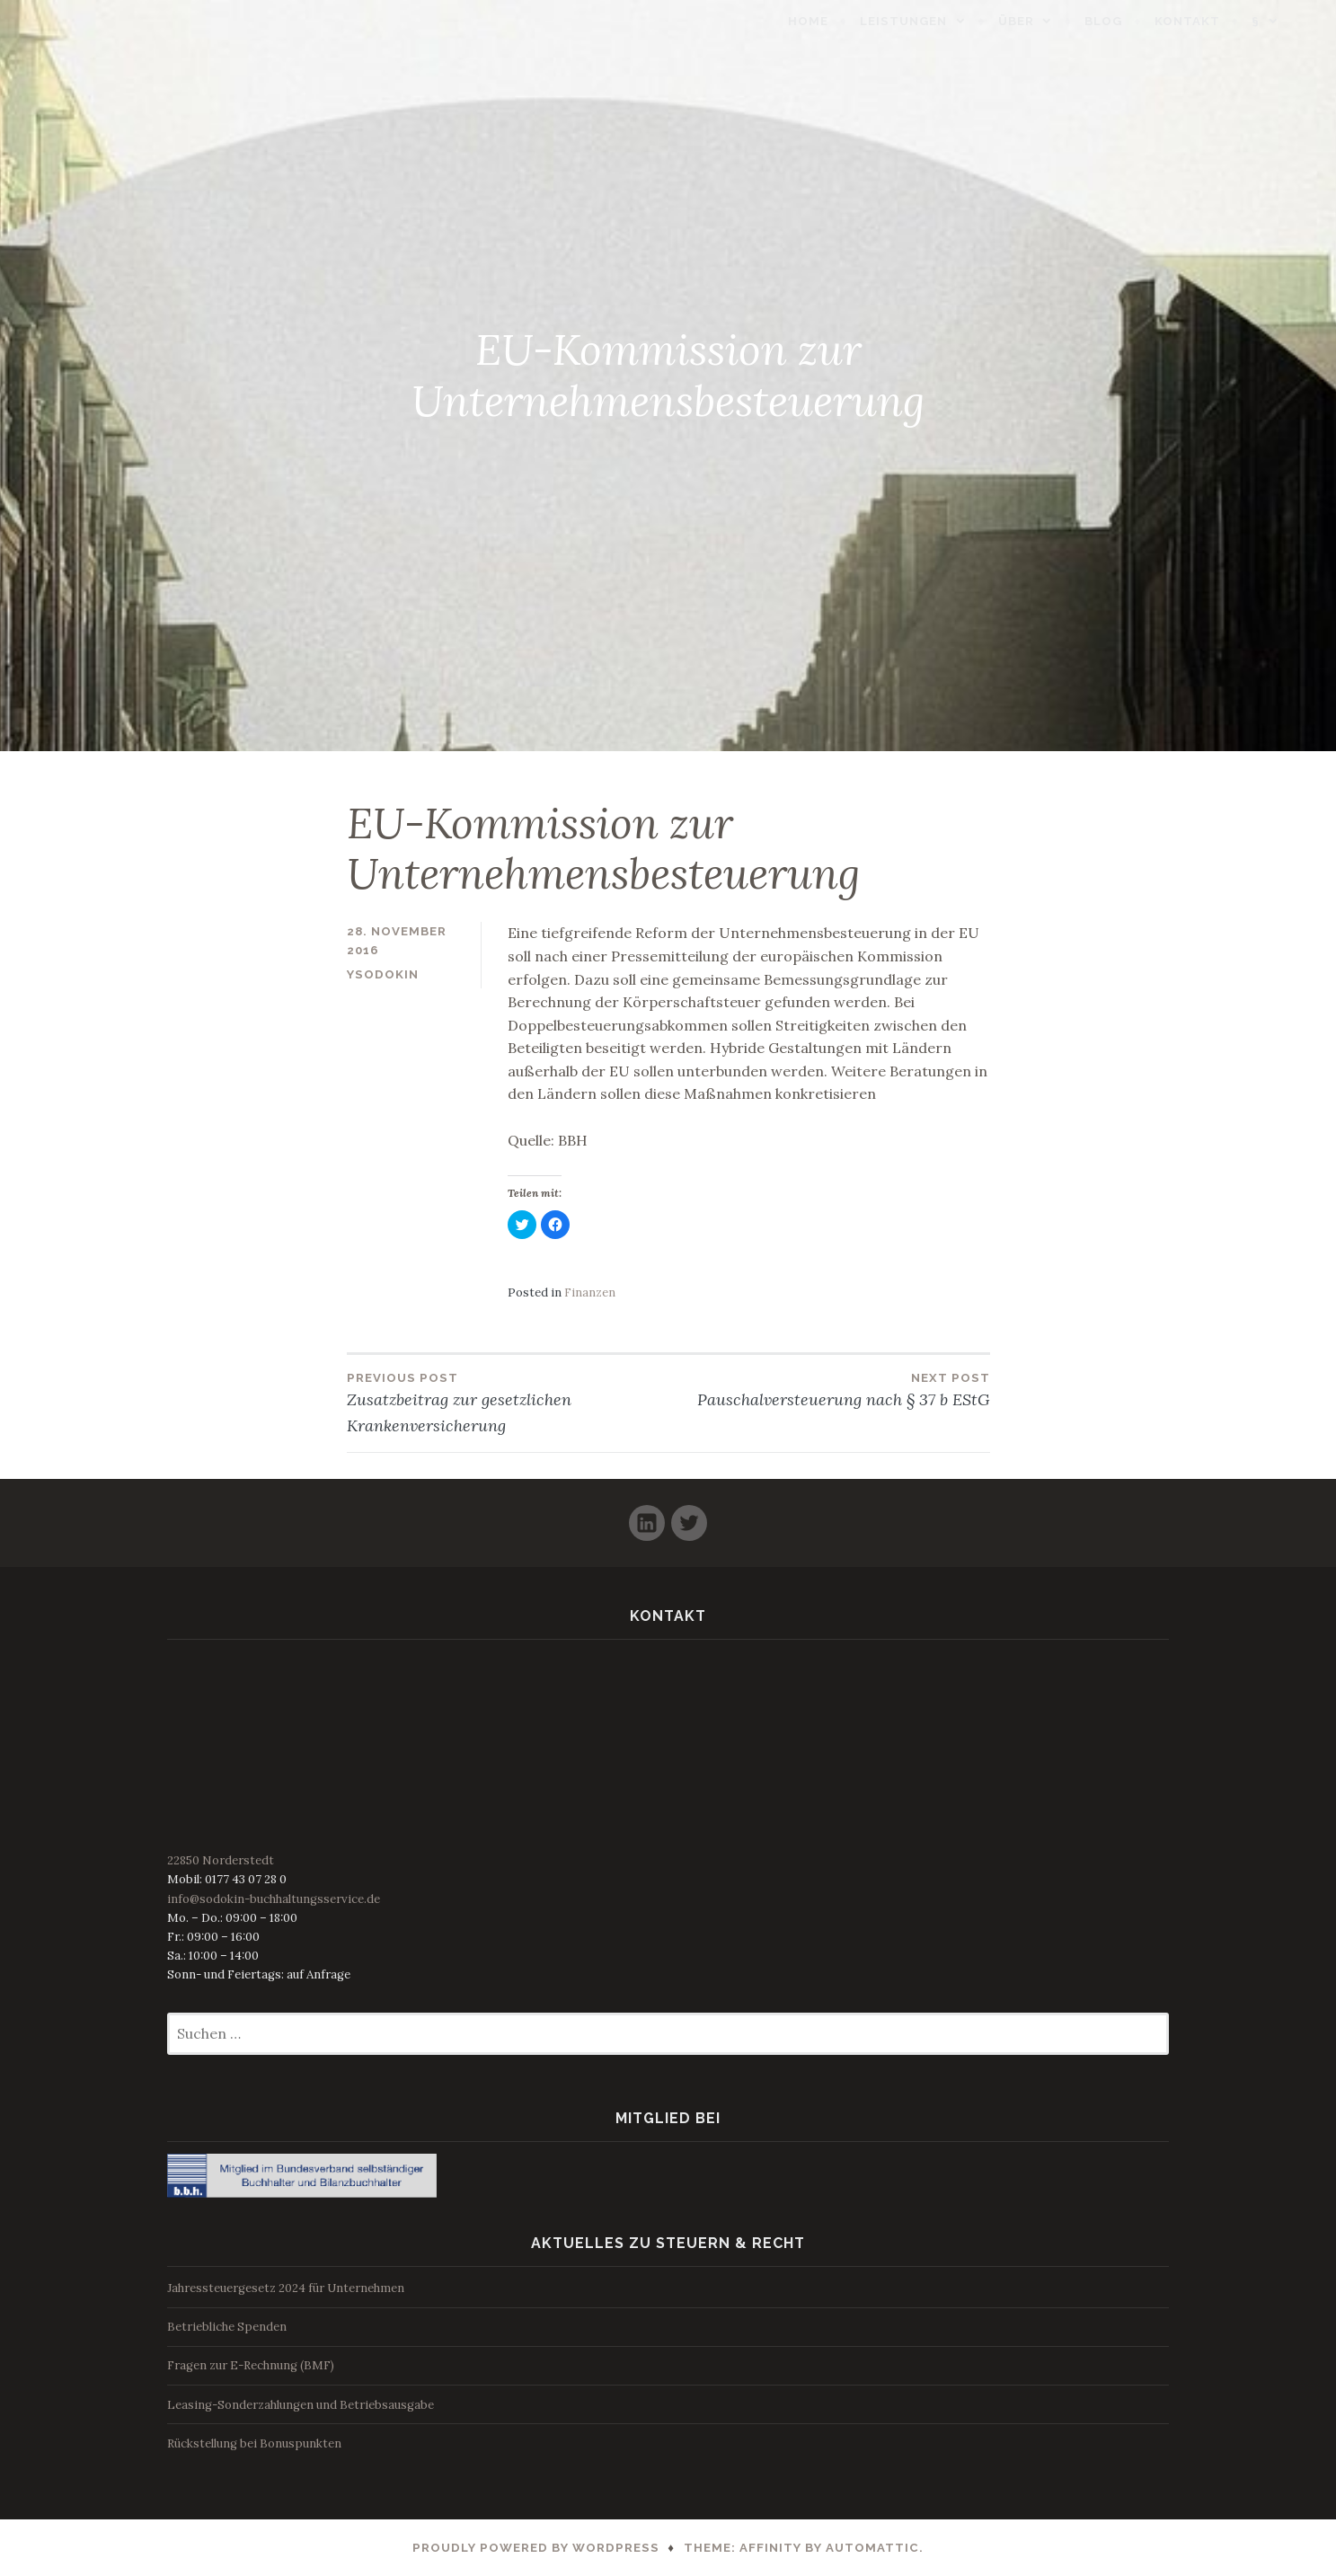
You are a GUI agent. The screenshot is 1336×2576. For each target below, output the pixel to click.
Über (1050, 21)
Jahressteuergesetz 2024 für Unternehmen (285, 2288)
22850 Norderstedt (220, 1860)
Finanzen (589, 1292)
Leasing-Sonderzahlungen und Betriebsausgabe (300, 2404)
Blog (1137, 21)
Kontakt (1221, 21)
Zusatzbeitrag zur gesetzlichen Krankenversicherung (507, 1402)
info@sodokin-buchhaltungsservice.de (273, 1899)
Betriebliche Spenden (227, 2326)
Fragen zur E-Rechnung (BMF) (250, 2365)
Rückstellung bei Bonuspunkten (254, 2443)
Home (842, 21)
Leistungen (937, 21)
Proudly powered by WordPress (535, 2547)
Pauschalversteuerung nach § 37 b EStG (829, 1389)
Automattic (872, 2547)
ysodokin (383, 974)
